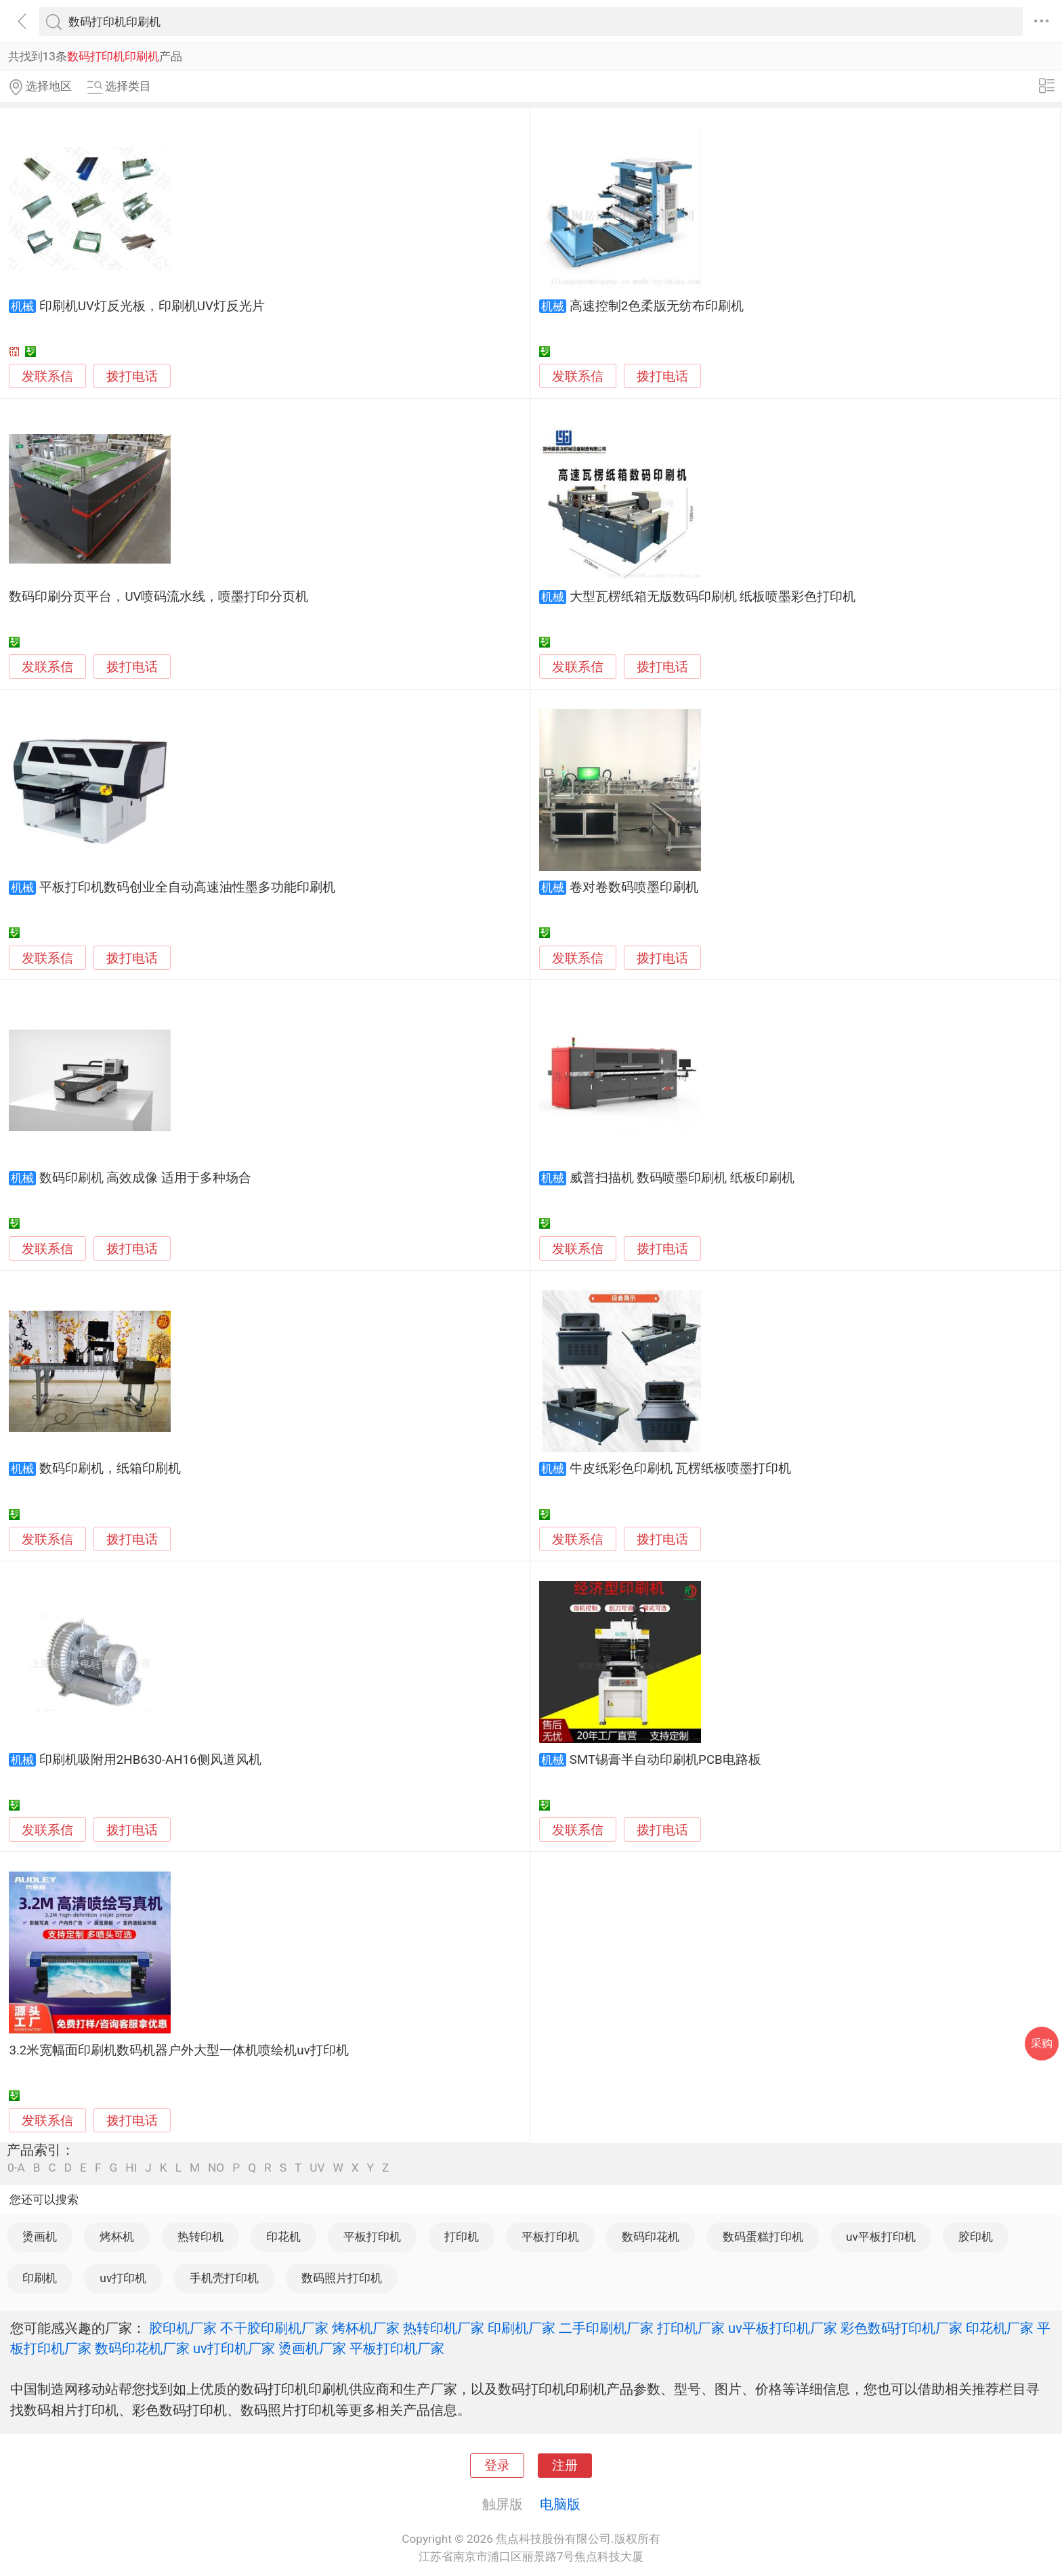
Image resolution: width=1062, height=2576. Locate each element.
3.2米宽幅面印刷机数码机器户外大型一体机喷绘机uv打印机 (178, 2050)
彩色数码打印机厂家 (901, 2328)
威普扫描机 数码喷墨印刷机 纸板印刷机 (682, 1177)
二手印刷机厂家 (606, 2328)
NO (216, 2168)
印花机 (283, 2236)
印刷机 (39, 2278)
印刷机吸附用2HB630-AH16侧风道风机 (150, 1759)
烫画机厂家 (312, 2348)
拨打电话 (132, 376)
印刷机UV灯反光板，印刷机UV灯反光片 (152, 306)
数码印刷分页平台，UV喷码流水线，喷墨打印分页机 (158, 596)
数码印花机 (650, 2236)
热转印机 (200, 2236)
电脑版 (560, 2504)
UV (317, 2168)
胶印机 (975, 2236)
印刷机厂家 (521, 2328)
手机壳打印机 (224, 2278)
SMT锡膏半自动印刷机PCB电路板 (665, 1759)
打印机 (461, 2236)
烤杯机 (117, 2236)
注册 (565, 2465)
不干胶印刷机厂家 (274, 2328)
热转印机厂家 (443, 2328)
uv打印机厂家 (234, 2348)
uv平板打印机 (881, 2236)
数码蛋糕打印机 (763, 2236)
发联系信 (47, 376)
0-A (16, 2168)
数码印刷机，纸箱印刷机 (110, 1468)
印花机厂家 (1000, 2328)
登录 (497, 2465)
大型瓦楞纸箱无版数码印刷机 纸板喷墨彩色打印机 (713, 596)
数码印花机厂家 (142, 2348)
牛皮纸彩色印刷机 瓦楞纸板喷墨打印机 (681, 1468)
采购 (1042, 2043)
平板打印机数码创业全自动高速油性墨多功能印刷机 (187, 887)
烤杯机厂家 (366, 2328)
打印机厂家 (691, 2328)
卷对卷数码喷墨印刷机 (634, 887)
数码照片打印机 (341, 2278)
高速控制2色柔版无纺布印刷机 (657, 306)
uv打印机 (123, 2278)
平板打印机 (372, 2236)
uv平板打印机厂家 (782, 2328)
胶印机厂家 (183, 2328)
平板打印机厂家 (396, 2348)
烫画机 (39, 2236)
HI (131, 2168)
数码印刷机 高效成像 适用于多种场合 (145, 1177)
